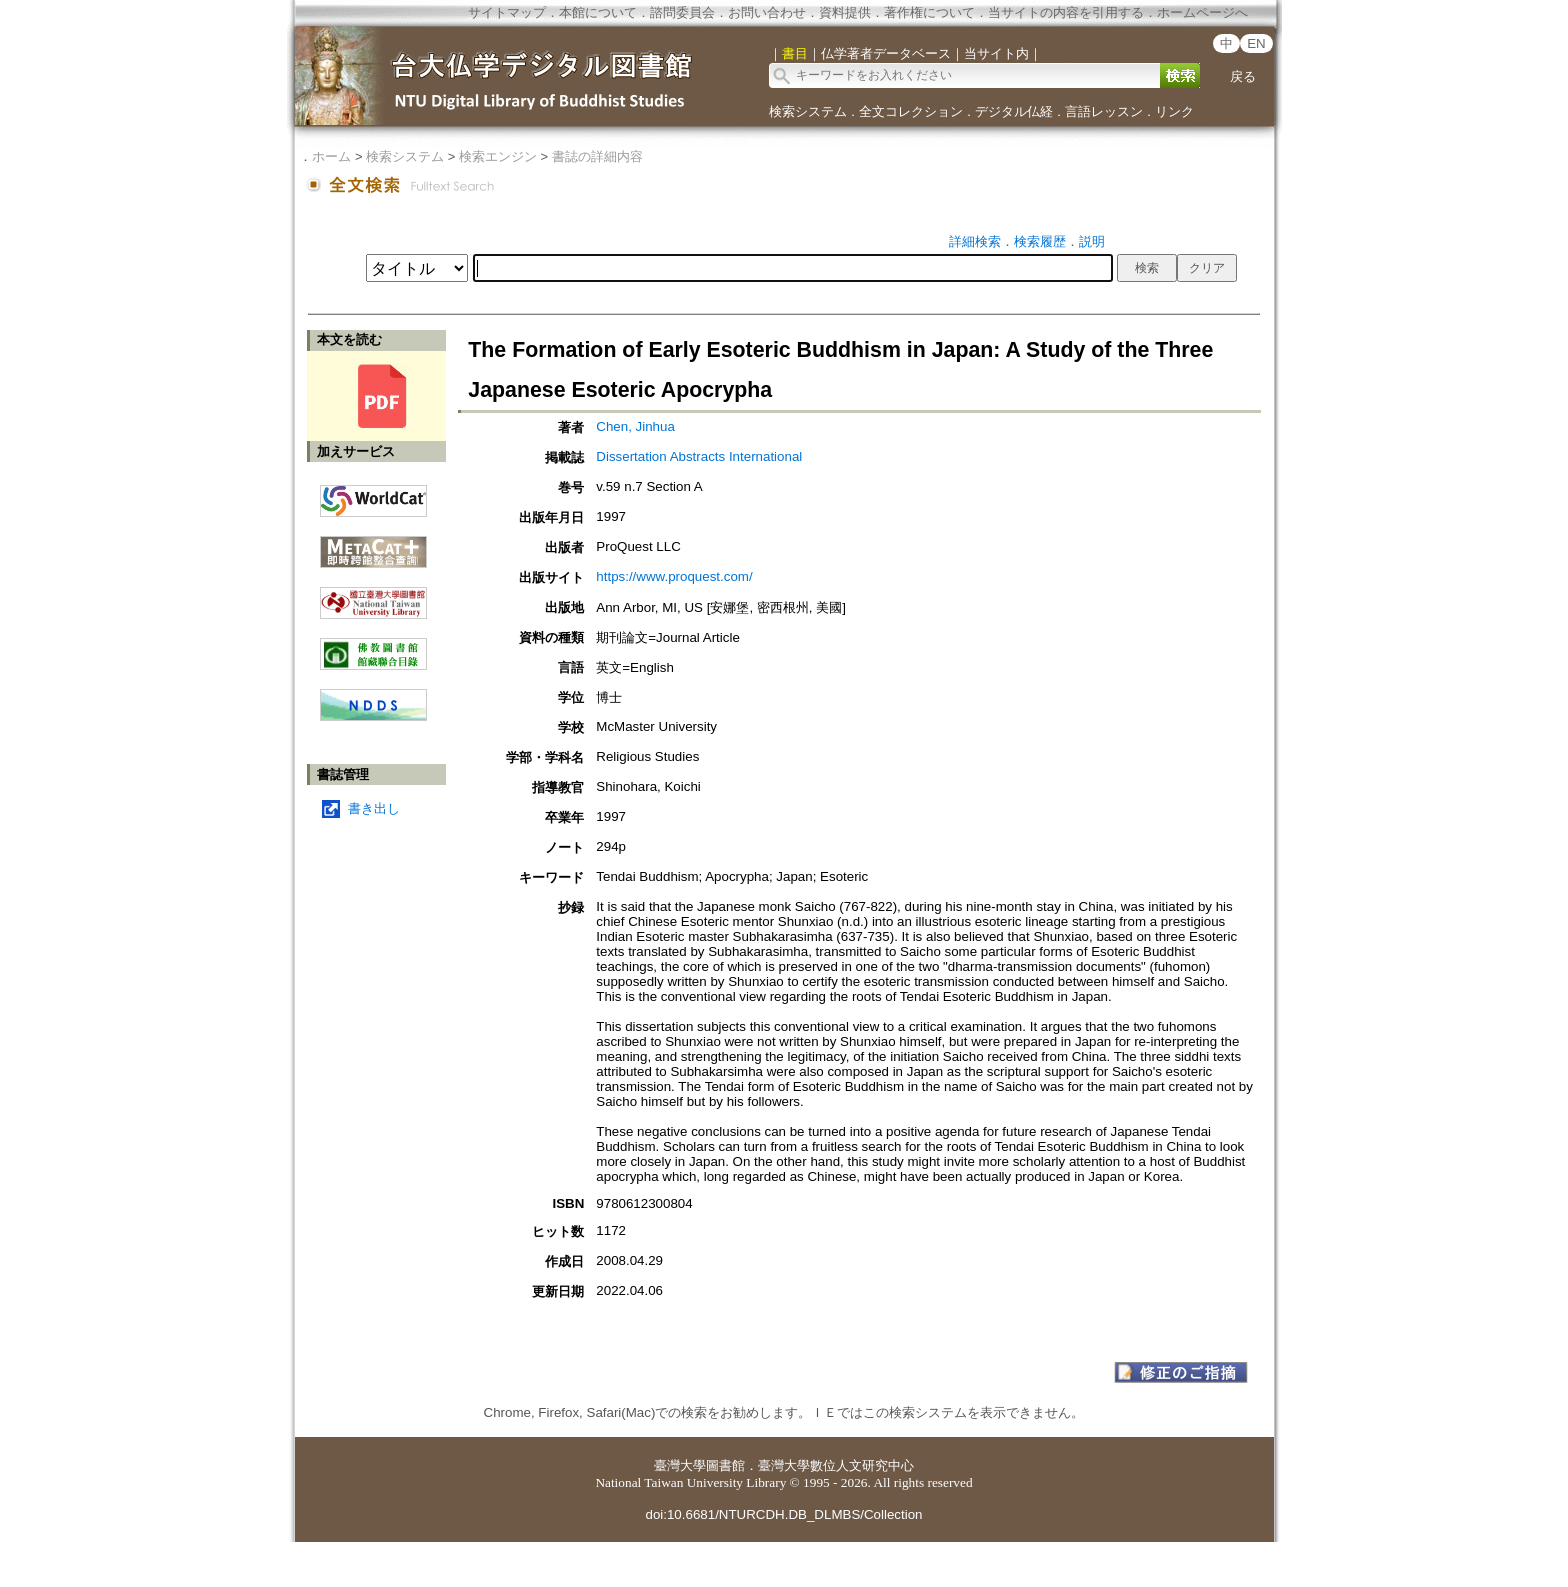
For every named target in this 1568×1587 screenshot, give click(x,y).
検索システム (808, 111)
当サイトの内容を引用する (1066, 12)
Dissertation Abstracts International (699, 456)
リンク (1174, 111)
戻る (1243, 76)
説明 (1092, 241)
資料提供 (845, 12)
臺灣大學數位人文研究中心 (836, 1465)
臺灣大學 (680, 1465)
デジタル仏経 (1014, 111)
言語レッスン (1104, 111)
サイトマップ (507, 12)
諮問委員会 (682, 12)
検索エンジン (498, 156)
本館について (598, 12)
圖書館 (725, 1465)
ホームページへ (1202, 12)
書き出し (374, 808)
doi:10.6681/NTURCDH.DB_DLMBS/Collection (783, 1514)
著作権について (929, 12)
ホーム (331, 156)
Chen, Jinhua (635, 426)
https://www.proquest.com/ (674, 576)
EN (1256, 43)
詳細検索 (975, 241)
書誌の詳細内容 (597, 156)
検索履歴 (1040, 241)
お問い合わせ (767, 12)
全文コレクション (911, 111)
